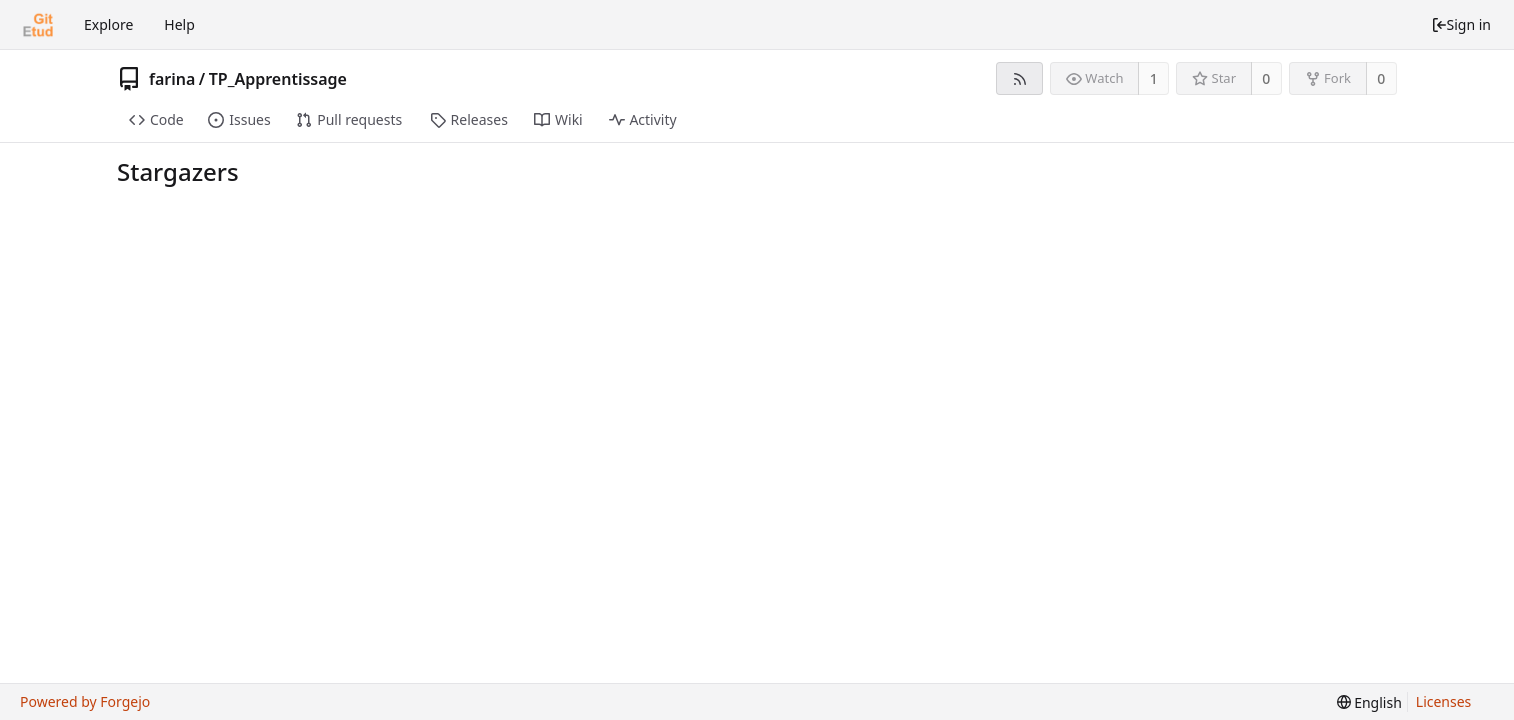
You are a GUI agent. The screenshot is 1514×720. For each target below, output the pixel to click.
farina (172, 79)
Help (179, 24)
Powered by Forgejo (85, 701)
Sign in (1461, 24)
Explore (108, 24)
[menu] (1369, 702)
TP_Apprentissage (278, 79)
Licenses (1444, 701)
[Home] (38, 25)
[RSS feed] (1019, 78)
